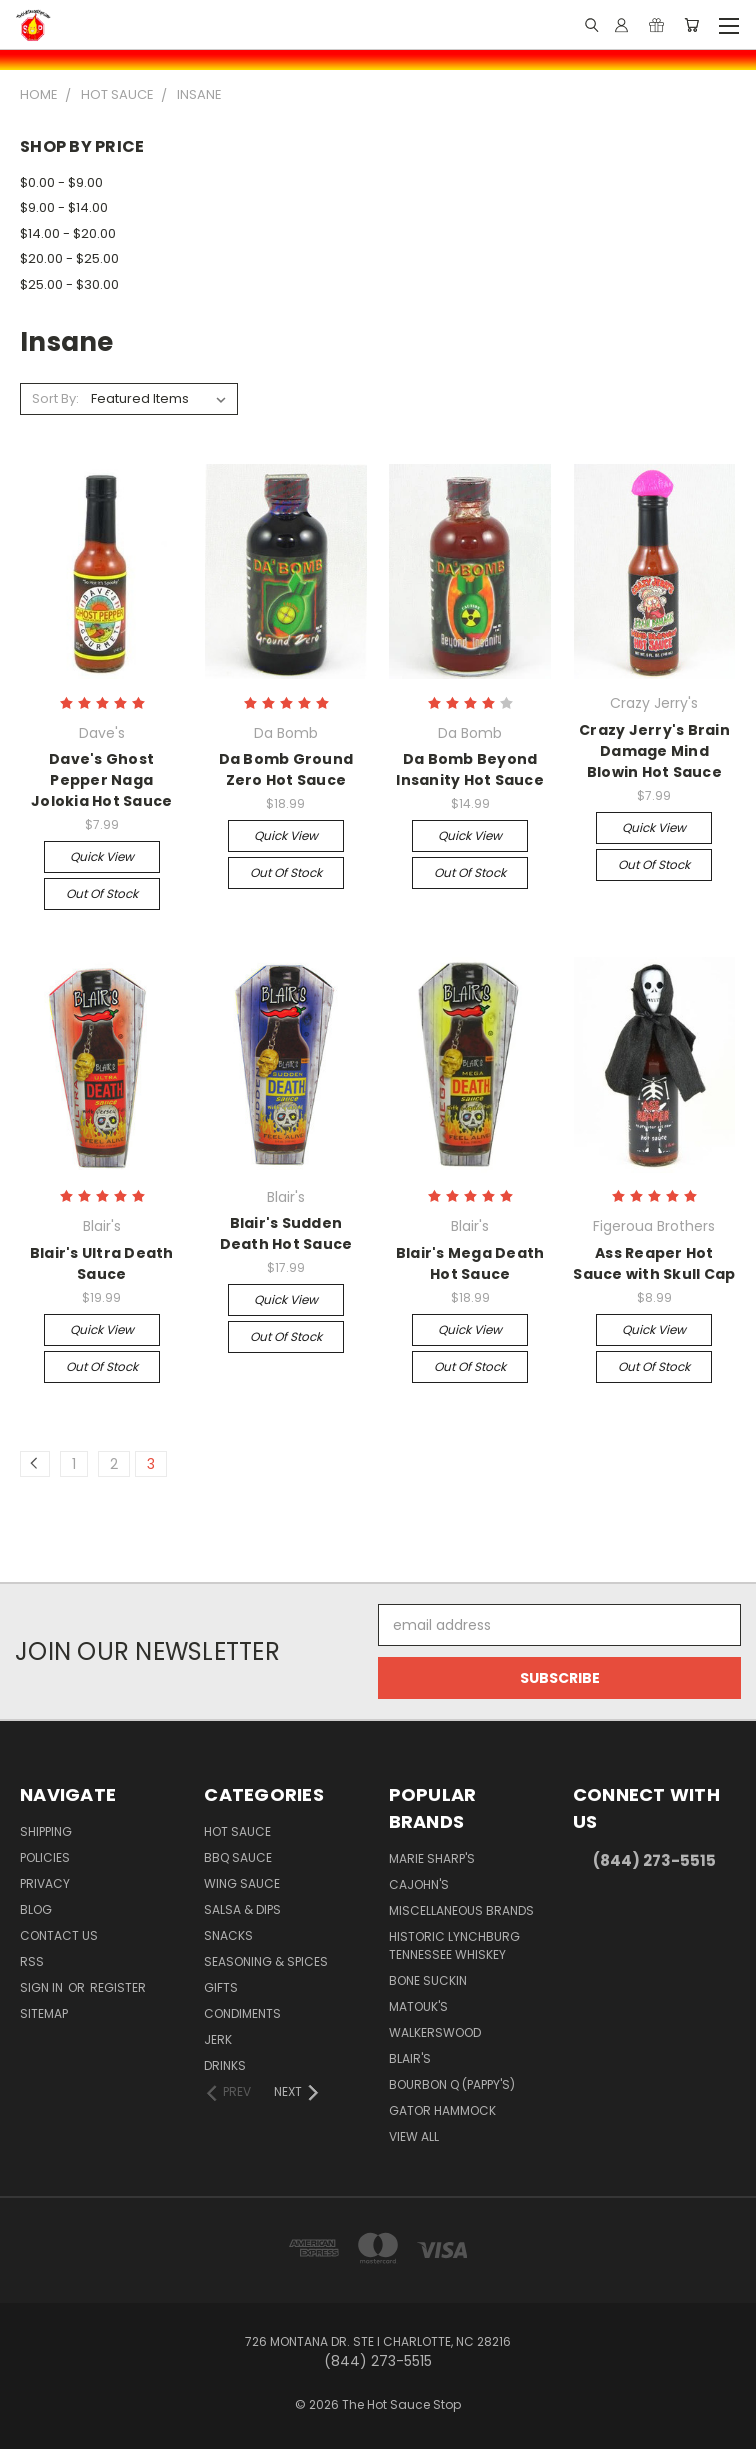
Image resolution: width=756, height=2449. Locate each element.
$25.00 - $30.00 (69, 284)
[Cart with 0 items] (691, 25)
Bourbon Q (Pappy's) (452, 2084)
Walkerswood (435, 2032)
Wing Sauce (242, 1883)
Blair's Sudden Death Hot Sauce (286, 1233)
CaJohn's (419, 1884)
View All (414, 2136)
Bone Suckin (428, 1980)
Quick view (102, 856)
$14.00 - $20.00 (68, 233)
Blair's (410, 2058)
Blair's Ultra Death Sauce (102, 1263)
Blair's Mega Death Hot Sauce (470, 1263)
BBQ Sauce (238, 1857)
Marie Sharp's (432, 1858)
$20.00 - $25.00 (69, 258)
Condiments (242, 2013)
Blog (36, 1909)
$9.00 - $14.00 (64, 207)
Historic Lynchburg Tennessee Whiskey (454, 1945)
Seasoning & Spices (266, 1961)
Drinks (225, 2065)
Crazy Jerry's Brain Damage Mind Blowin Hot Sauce (654, 751)
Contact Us (59, 1935)
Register (118, 1987)
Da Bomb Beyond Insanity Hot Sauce (470, 769)
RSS (32, 1961)
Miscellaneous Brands (461, 1910)
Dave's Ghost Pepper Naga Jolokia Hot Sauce (101, 780)
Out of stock (102, 893)
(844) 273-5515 (654, 1860)
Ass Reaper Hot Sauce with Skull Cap (654, 1263)
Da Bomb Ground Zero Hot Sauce (286, 769)
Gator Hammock (442, 2110)
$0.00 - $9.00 (61, 182)
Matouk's (418, 2006)
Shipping (46, 1831)
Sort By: (55, 398)
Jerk (218, 2039)
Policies (45, 1857)
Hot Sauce (237, 1831)
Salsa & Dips (242, 1909)
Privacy (45, 1883)
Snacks (228, 1935)
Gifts (221, 1987)
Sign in (43, 1987)
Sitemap (44, 2013)
